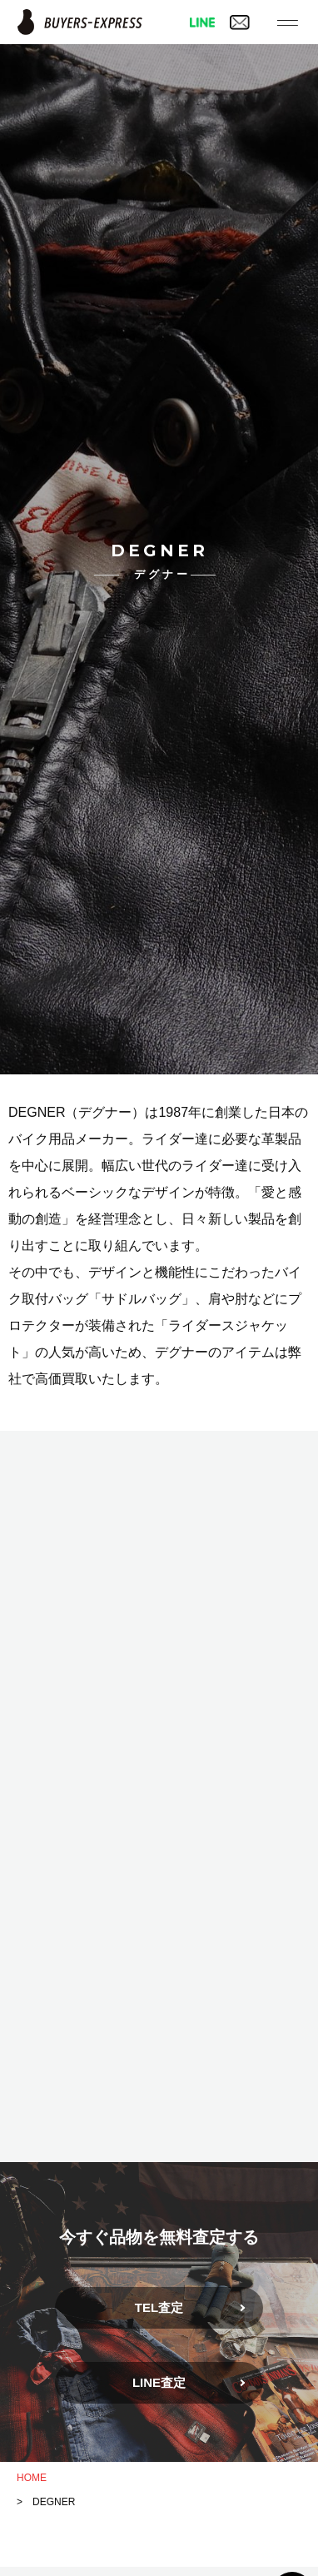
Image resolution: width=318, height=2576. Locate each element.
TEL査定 (159, 2307)
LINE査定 (159, 2382)
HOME (32, 2478)
